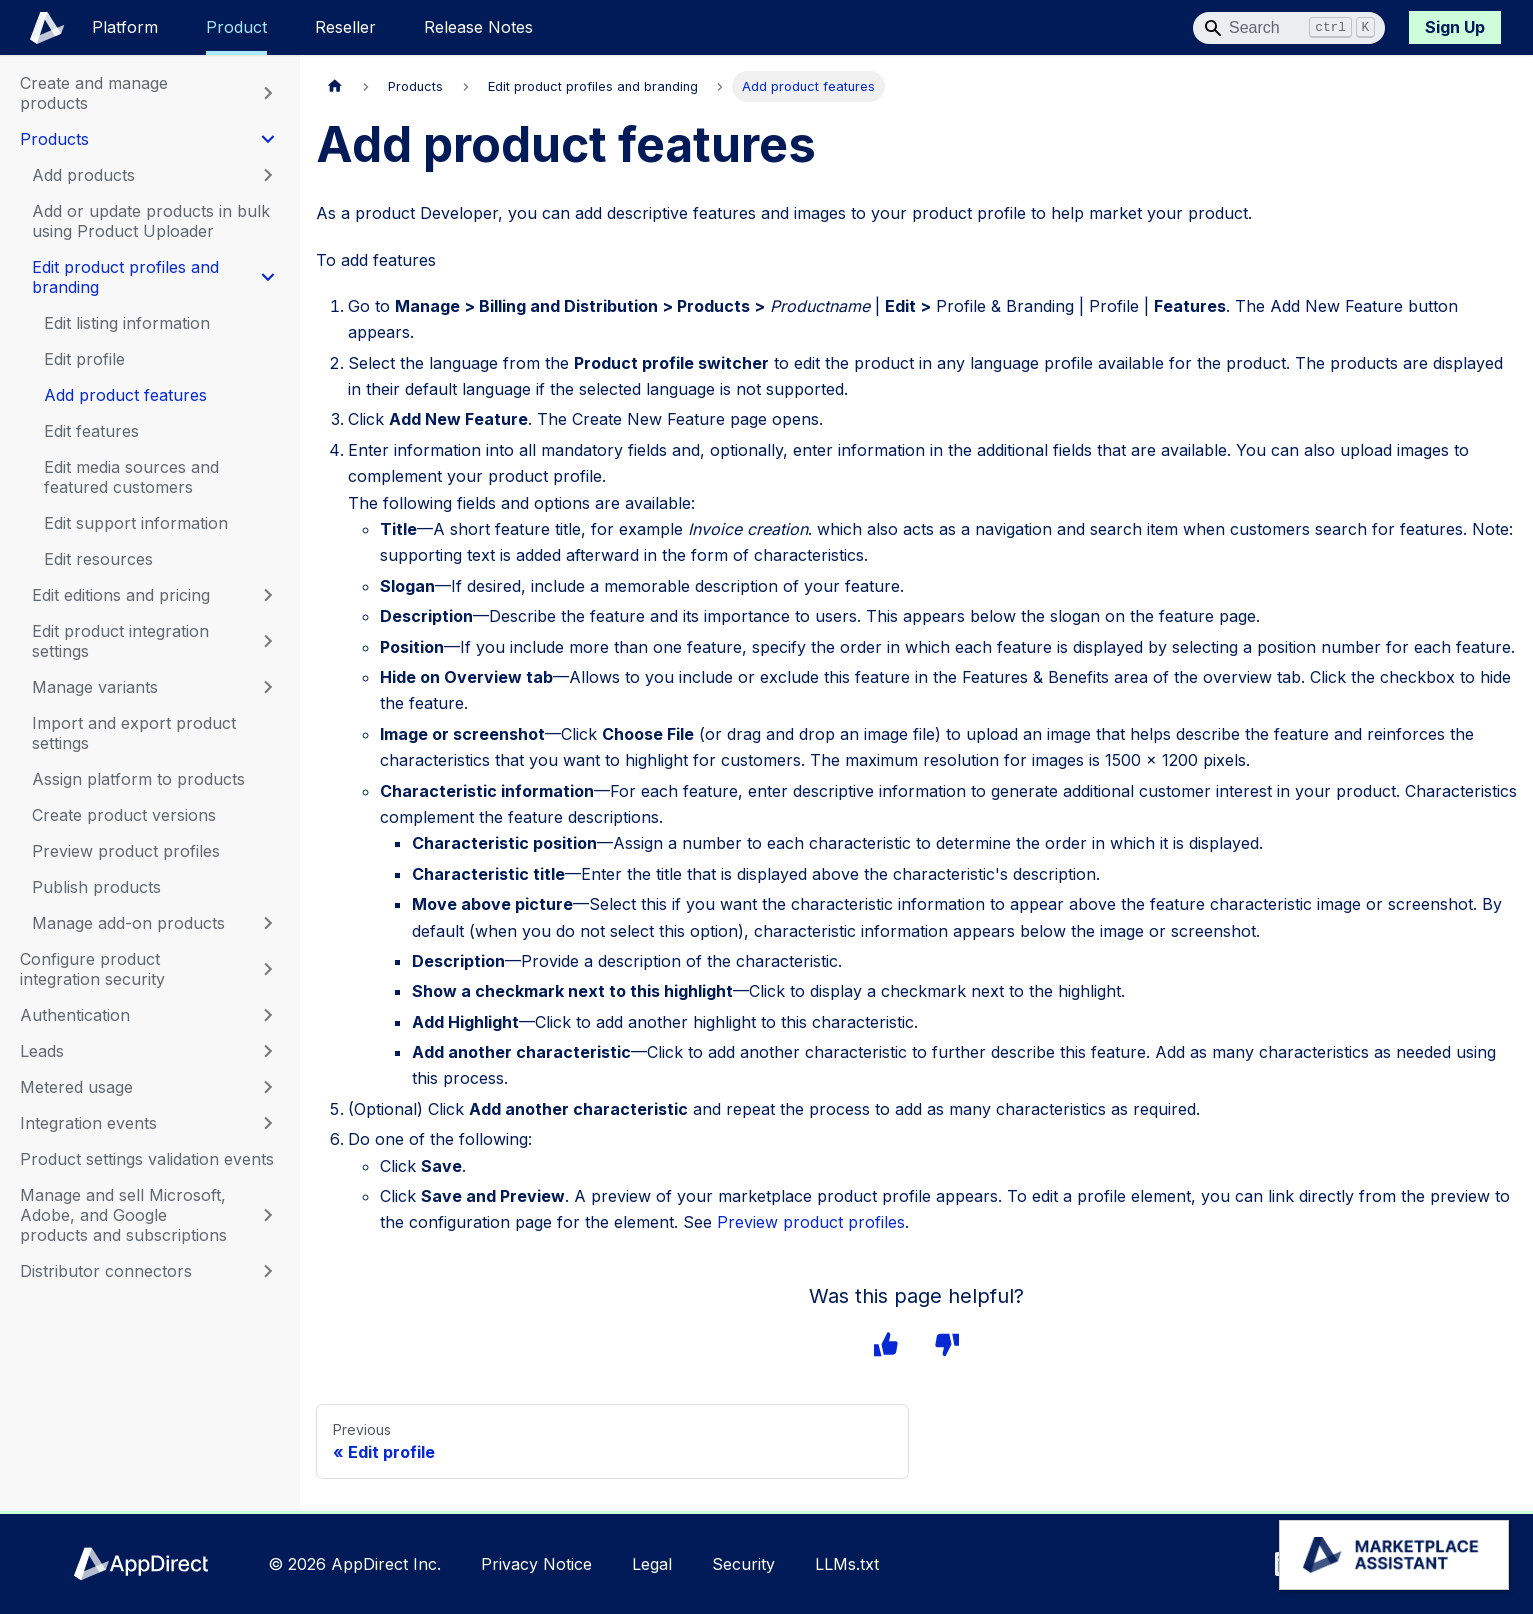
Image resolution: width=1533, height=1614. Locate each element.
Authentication (75, 1015)
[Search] (1289, 28)
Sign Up (1455, 27)
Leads (42, 1051)
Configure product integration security (92, 969)
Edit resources (98, 559)
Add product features (125, 395)
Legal (652, 1564)
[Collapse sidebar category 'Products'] (268, 139)
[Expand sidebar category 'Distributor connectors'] (268, 1271)
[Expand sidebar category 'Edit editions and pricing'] (268, 595)
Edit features (91, 431)
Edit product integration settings (120, 641)
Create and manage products (94, 93)
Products (54, 139)
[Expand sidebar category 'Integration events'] (268, 1123)
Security (743, 1564)
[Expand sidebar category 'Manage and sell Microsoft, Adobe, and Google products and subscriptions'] (268, 1215)
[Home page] (335, 86)
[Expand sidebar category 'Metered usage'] (268, 1087)
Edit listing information (127, 323)
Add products (83, 175)
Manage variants (95, 687)
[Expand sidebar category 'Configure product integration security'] (268, 969)
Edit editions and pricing (121, 595)
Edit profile (84, 359)
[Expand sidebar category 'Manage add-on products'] (268, 923)
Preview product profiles (126, 851)
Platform (125, 27)
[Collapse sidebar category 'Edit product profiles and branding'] (268, 277)
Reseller (345, 27)
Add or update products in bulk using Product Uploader (151, 221)
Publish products (96, 887)
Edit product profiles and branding (125, 277)
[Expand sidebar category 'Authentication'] (268, 1015)
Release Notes (478, 27)
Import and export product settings (134, 733)
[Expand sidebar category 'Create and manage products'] (268, 93)
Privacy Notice (536, 1564)
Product (236, 27)
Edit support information (136, 523)
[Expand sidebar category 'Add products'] (268, 175)
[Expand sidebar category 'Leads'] (268, 1051)
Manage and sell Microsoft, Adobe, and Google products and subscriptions (123, 1215)
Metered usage (76, 1087)
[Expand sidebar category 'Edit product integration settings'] (268, 641)
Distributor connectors (106, 1271)
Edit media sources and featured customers (131, 477)
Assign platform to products (138, 779)
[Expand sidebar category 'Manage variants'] (268, 687)
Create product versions (124, 815)
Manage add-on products (128, 923)
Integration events (88, 1123)
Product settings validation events (147, 1159)
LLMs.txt (847, 1564)
